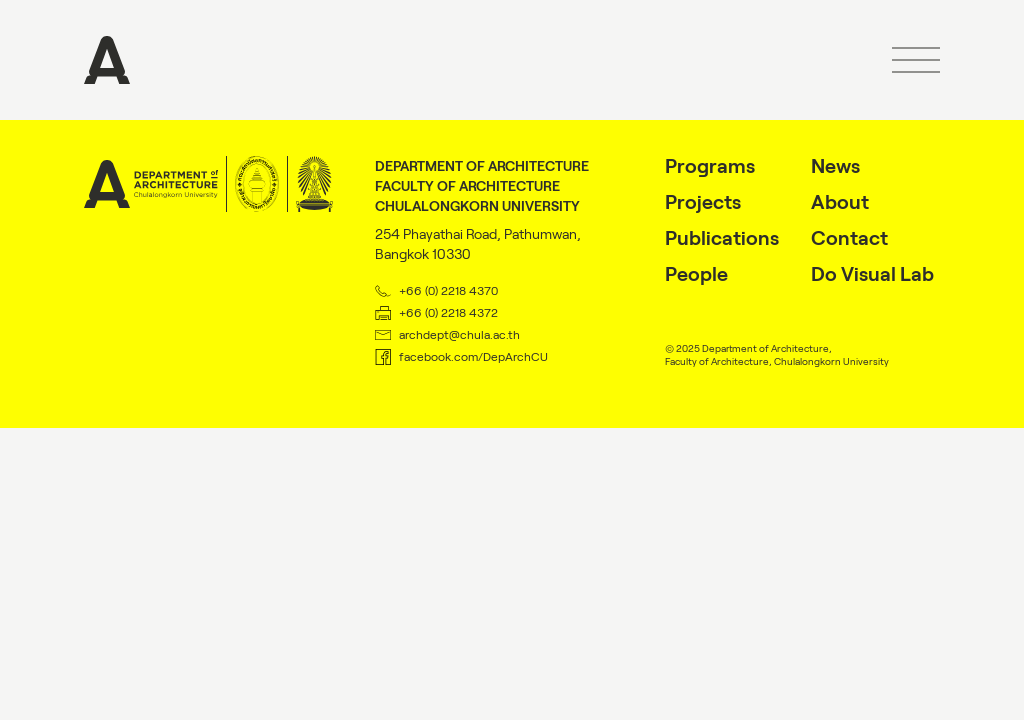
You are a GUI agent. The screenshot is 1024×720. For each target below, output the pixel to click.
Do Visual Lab (872, 274)
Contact (849, 238)
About (840, 202)
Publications (722, 238)
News (835, 166)
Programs (710, 166)
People (696, 274)
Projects (703, 202)
